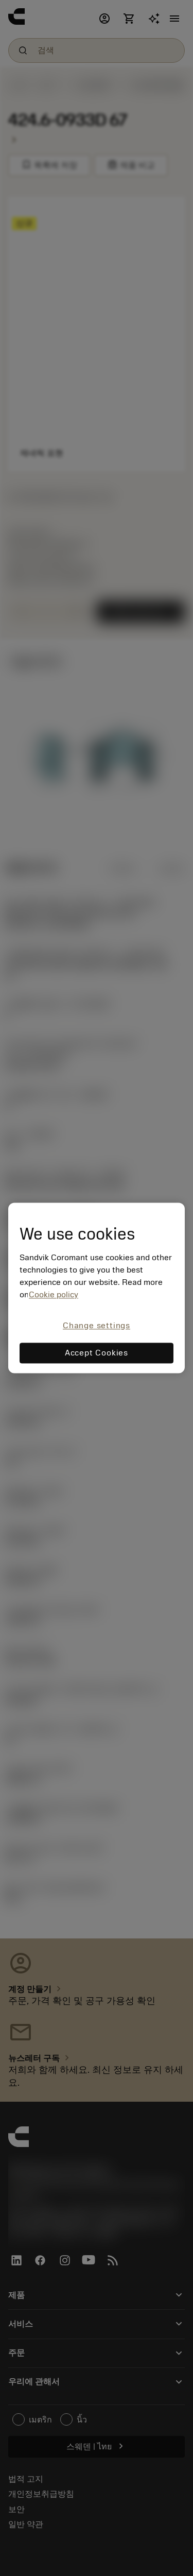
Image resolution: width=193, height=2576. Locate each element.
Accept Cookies (96, 1353)
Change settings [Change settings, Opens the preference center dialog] (96, 1325)
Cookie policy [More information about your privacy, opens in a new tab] (53, 1295)
